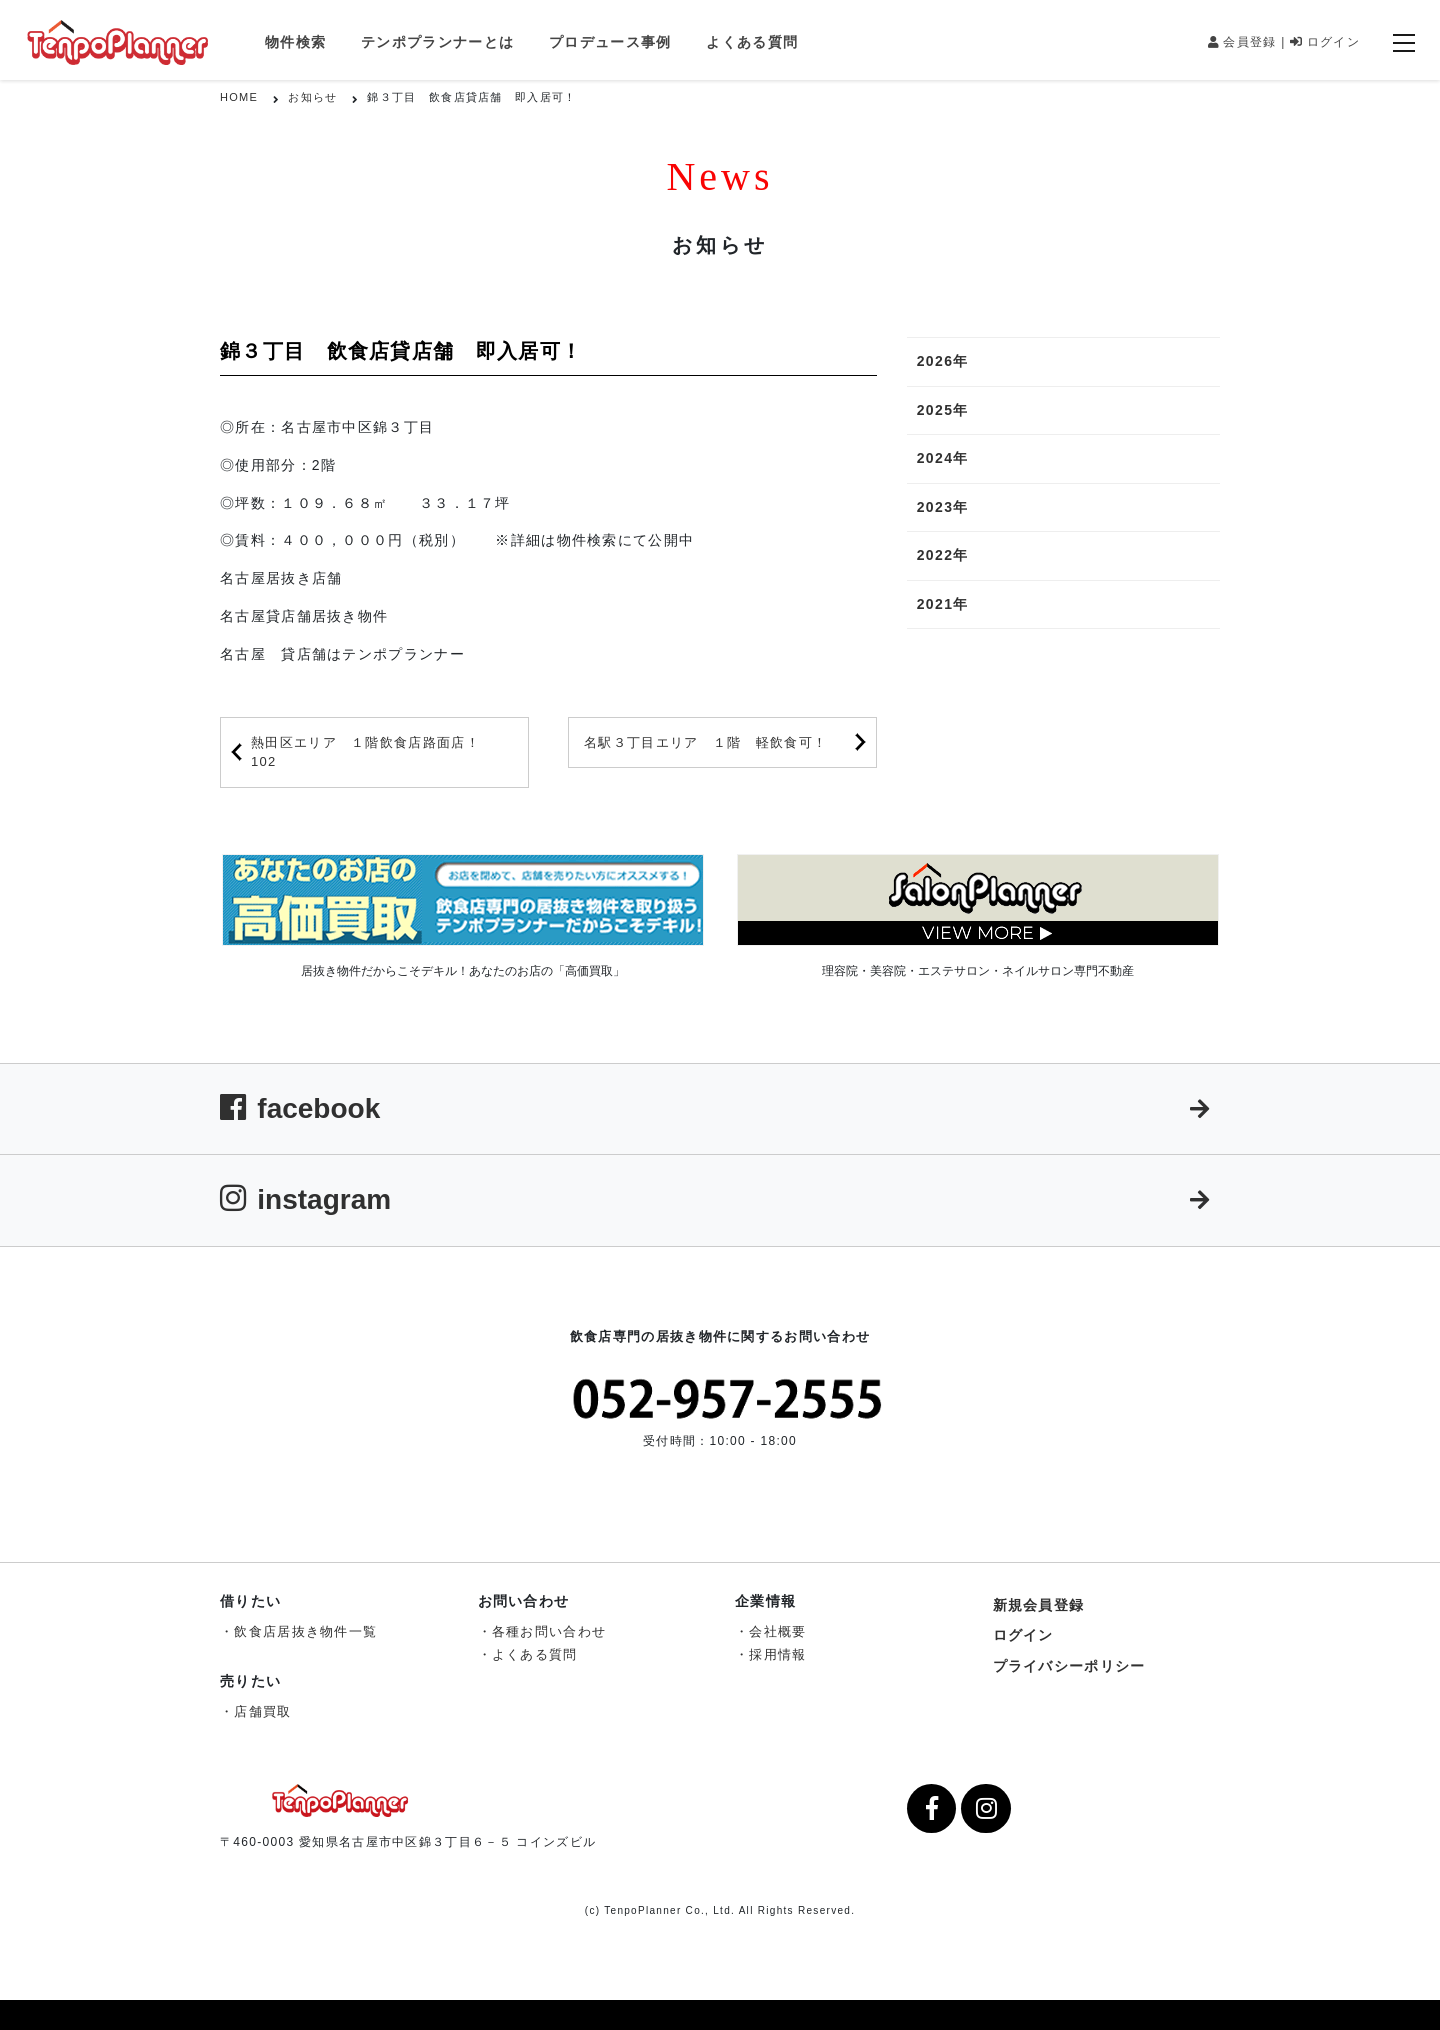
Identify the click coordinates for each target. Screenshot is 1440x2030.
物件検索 (295, 42)
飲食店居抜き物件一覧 (305, 1631)
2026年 (943, 361)
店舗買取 (262, 1711)
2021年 (943, 604)
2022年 (943, 555)
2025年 (943, 410)
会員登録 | (1247, 42)
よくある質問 (752, 42)
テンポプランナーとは (437, 42)
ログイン (1325, 42)
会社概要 (777, 1631)
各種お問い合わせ (549, 1631)
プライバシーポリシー (1069, 1666)
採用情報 (777, 1654)
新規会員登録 (1039, 1605)
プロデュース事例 (610, 42)
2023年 (943, 507)
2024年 (943, 458)
